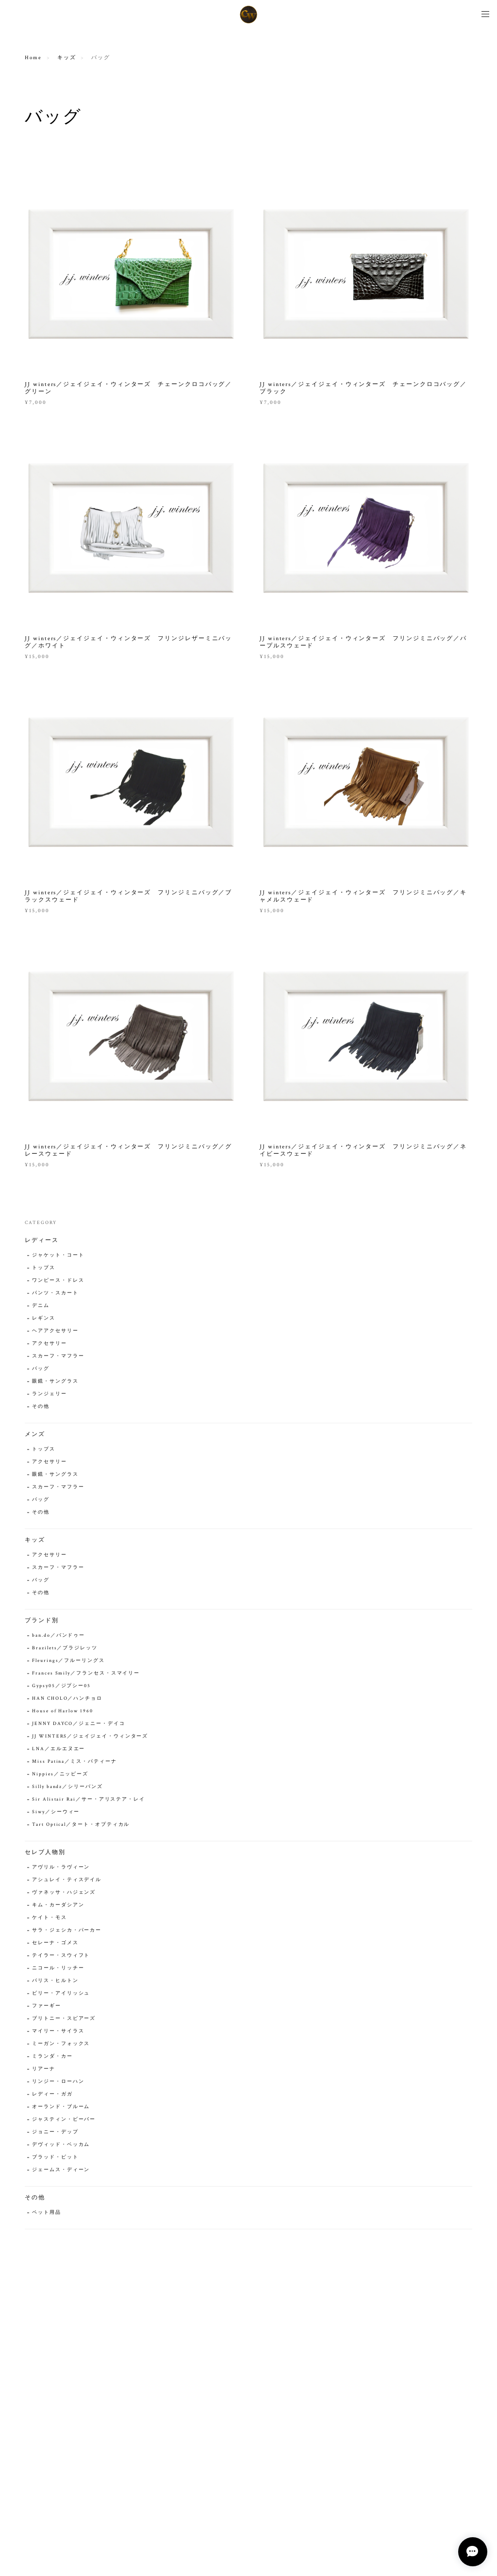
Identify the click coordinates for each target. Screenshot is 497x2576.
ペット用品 (46, 2213)
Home (33, 57)
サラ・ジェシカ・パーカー (66, 1931)
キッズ (66, 57)
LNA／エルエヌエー (58, 1750)
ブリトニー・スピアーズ (64, 2019)
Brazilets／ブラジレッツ (65, 1649)
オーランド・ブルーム (61, 2108)
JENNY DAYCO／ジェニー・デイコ (78, 1725)
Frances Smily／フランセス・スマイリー (86, 1674)
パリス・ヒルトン (55, 1982)
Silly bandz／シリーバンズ (67, 1788)
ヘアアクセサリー (55, 1332)
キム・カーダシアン (58, 1906)
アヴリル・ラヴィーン (61, 1868)
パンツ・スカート (55, 1294)
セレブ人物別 (45, 1853)
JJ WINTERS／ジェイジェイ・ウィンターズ (90, 1737)
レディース (42, 1241)
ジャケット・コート (58, 1256)
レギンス (43, 1319)
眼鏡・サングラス (55, 1382)
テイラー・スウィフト (61, 1956)
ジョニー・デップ (55, 2133)
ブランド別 (42, 1621)
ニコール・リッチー (58, 1969)
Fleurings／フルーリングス (68, 1661)
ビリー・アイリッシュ (61, 1994)
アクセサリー (49, 1344)
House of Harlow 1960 (62, 1712)
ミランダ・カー (52, 2057)
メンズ (35, 1435)
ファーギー (46, 2007)
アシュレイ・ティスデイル (66, 1881)
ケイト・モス (49, 1919)
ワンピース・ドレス (58, 1281)
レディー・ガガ (52, 2095)
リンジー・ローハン (58, 2082)
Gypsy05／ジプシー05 (61, 1687)
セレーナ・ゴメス (55, 1944)
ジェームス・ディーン (61, 2171)
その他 (41, 1407)
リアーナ (43, 2070)
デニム (41, 1307)
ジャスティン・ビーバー (64, 2120)
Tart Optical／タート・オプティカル (81, 1825)
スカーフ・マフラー (58, 1357)
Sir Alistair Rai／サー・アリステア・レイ (88, 1800)
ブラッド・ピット (55, 2158)
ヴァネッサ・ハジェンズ (64, 1893)
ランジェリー (49, 1395)
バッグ (41, 1370)
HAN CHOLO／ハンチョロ (67, 1699)
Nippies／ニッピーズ (60, 1775)
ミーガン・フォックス (61, 2045)
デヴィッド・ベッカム (61, 2145)
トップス (43, 1269)
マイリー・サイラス (58, 2032)
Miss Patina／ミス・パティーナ (74, 1762)
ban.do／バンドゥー (58, 1636)
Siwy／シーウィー (56, 1813)
